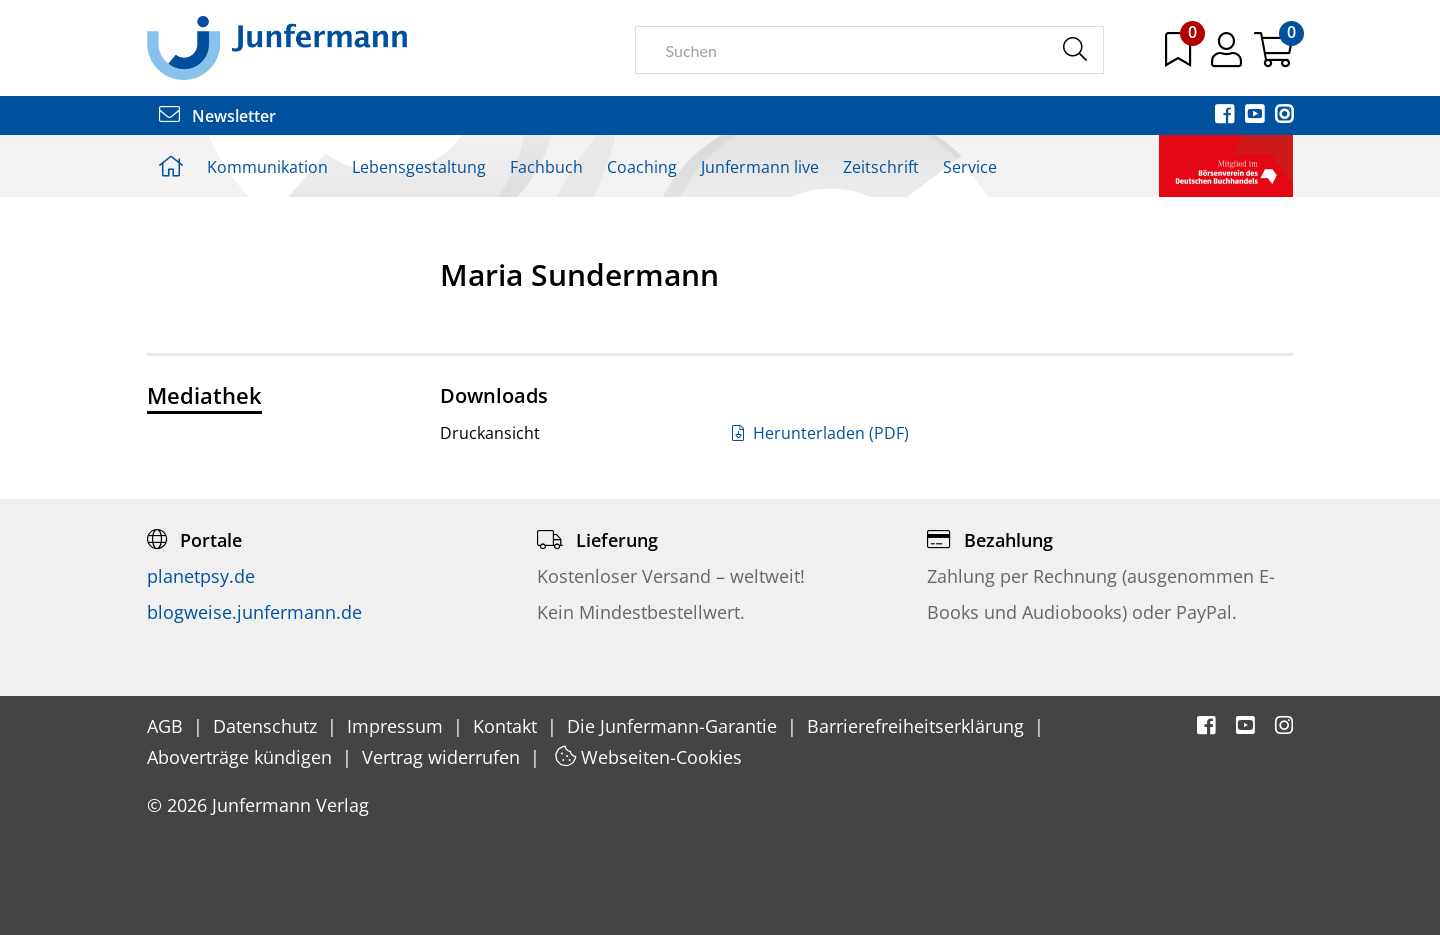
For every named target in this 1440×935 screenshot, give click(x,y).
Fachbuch (546, 167)
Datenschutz (267, 726)
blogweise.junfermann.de (254, 612)
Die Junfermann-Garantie (674, 726)
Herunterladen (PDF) (820, 433)
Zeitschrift (881, 167)
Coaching (642, 167)
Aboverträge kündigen (242, 757)
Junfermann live (760, 167)
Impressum (397, 726)
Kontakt (507, 726)
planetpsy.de (201, 576)
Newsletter (217, 116)
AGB (167, 726)
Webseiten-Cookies (648, 757)
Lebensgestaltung (419, 167)
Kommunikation (267, 167)
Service (970, 167)
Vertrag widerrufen (443, 757)
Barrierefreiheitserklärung (918, 726)
